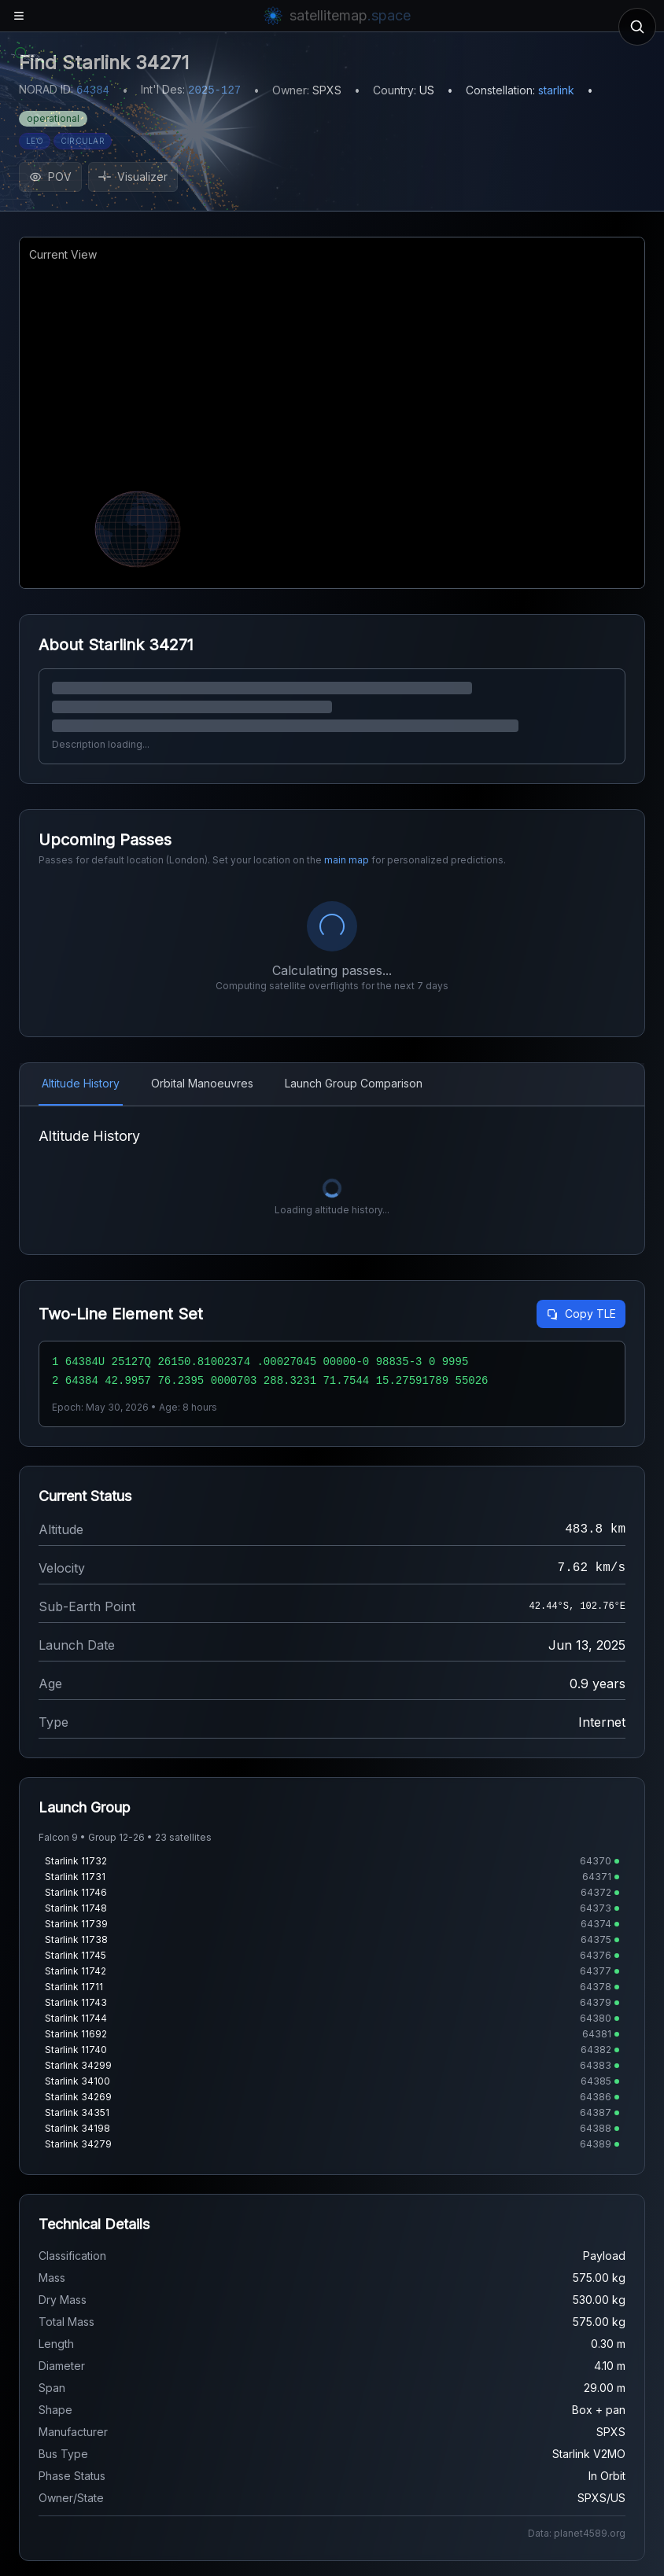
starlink (556, 90)
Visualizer (133, 176)
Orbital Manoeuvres (202, 1083)
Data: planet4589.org (576, 2533)
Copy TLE (581, 1313)
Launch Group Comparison (353, 1083)
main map (346, 860)
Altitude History (81, 1083)
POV (50, 176)
